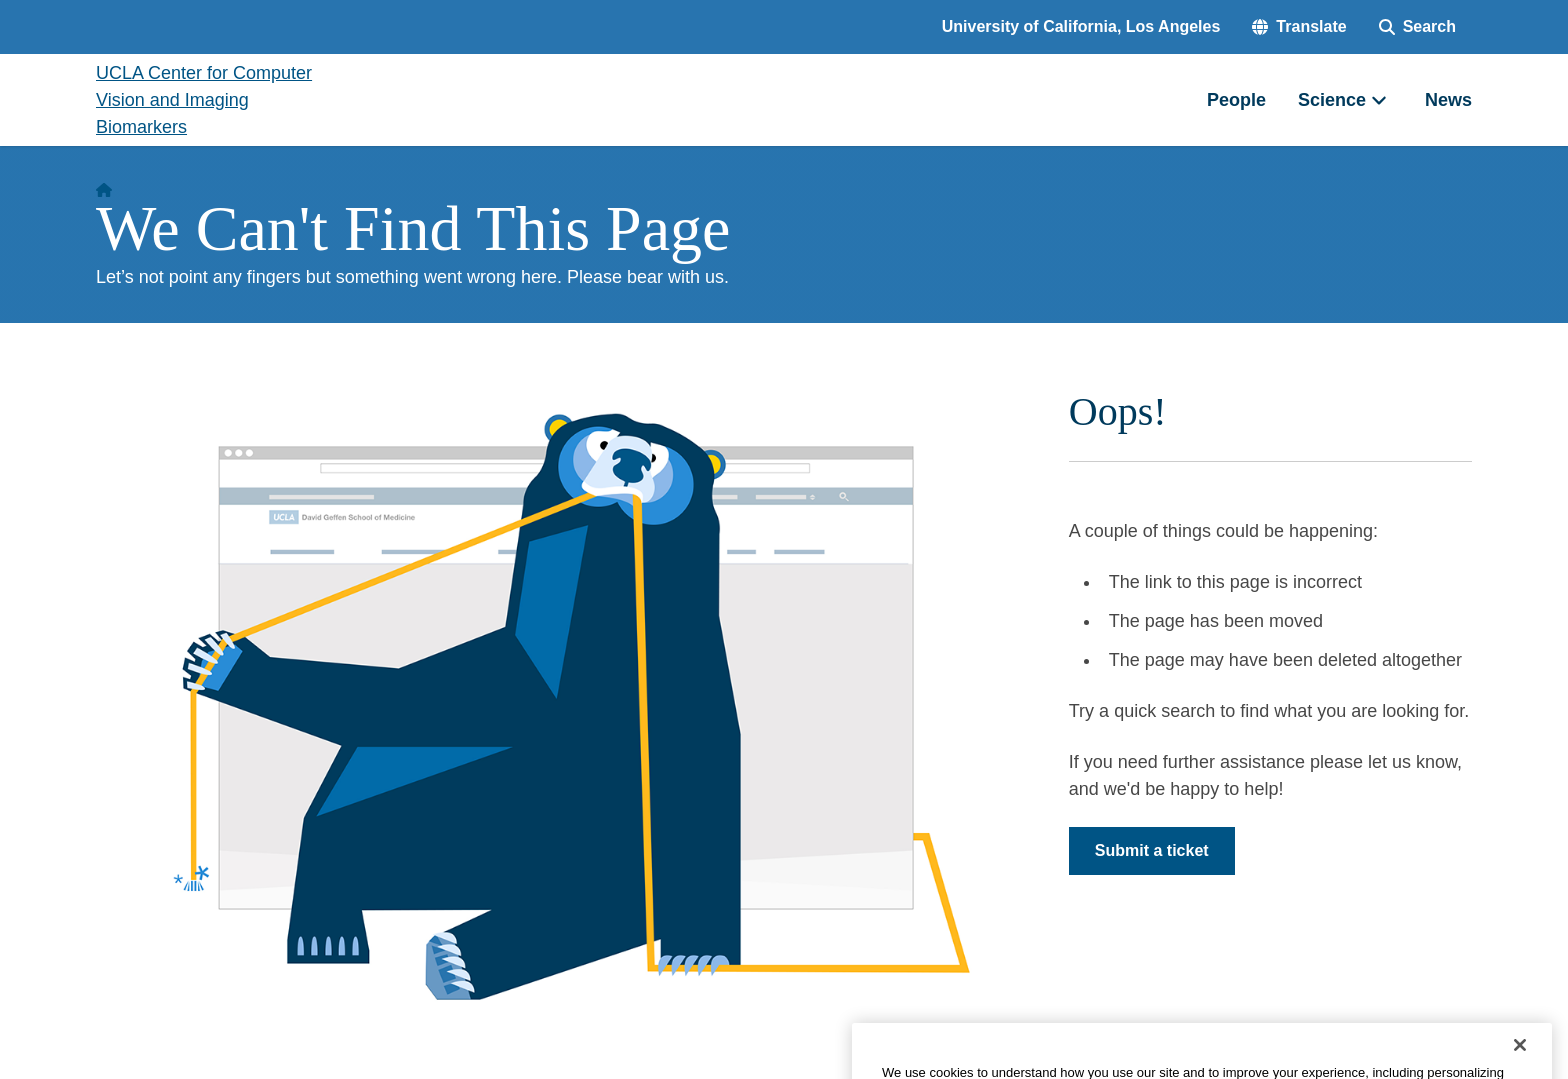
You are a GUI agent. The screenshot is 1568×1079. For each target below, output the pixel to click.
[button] (1299, 27)
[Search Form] (1417, 27)
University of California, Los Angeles (1081, 26)
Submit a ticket (1152, 850)
